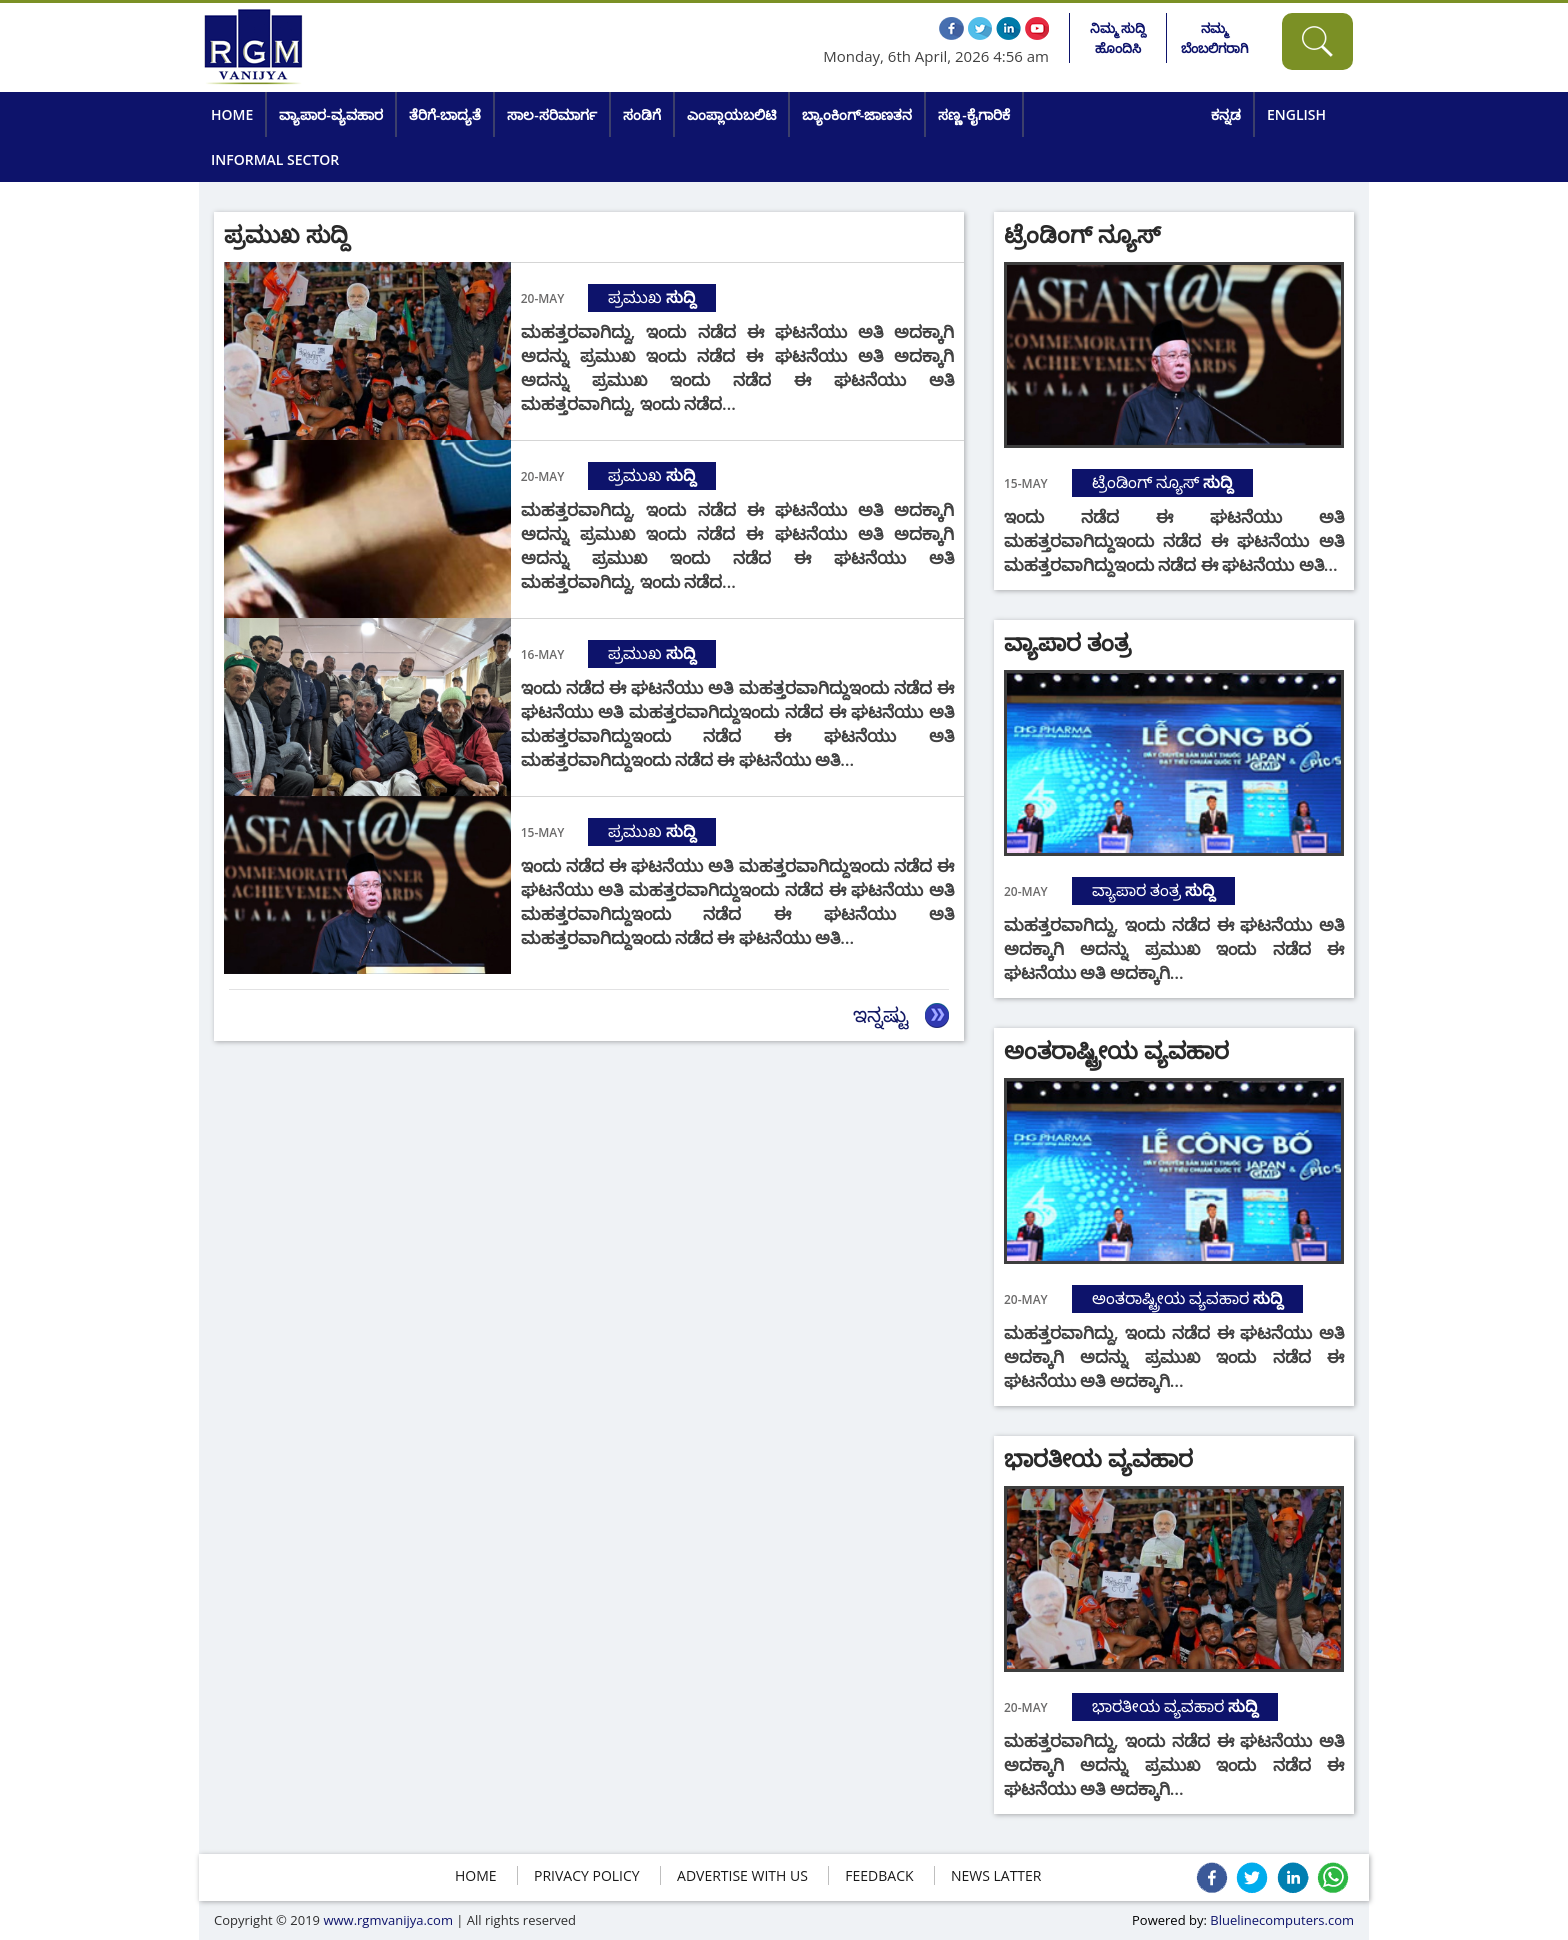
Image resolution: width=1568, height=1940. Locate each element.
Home (232, 114)
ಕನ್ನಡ (1226, 114)
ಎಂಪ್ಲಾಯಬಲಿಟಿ (731, 114)
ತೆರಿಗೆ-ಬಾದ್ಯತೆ (445, 114)
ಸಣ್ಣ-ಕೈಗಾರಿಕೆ (974, 114)
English (1296, 114)
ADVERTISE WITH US (742, 1875)
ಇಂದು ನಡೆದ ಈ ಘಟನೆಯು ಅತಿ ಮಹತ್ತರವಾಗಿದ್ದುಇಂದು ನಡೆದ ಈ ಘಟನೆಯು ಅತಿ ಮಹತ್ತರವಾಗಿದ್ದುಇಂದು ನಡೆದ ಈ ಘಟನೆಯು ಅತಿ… (1174, 540)
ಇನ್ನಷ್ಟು (881, 1014)
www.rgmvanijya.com (388, 1920)
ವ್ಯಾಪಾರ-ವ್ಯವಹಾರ (331, 114)
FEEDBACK (879, 1875)
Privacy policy (587, 1875)
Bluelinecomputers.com (1282, 1920)
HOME (476, 1875)
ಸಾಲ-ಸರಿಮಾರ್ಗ (552, 114)
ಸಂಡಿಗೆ (642, 114)
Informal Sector (275, 159)
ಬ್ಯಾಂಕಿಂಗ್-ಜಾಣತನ (857, 114)
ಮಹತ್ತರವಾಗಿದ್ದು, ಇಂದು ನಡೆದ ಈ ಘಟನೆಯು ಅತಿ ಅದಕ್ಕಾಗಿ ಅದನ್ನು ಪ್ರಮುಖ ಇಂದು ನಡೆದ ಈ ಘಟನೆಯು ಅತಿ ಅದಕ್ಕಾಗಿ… (1174, 948)
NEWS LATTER (996, 1875)
